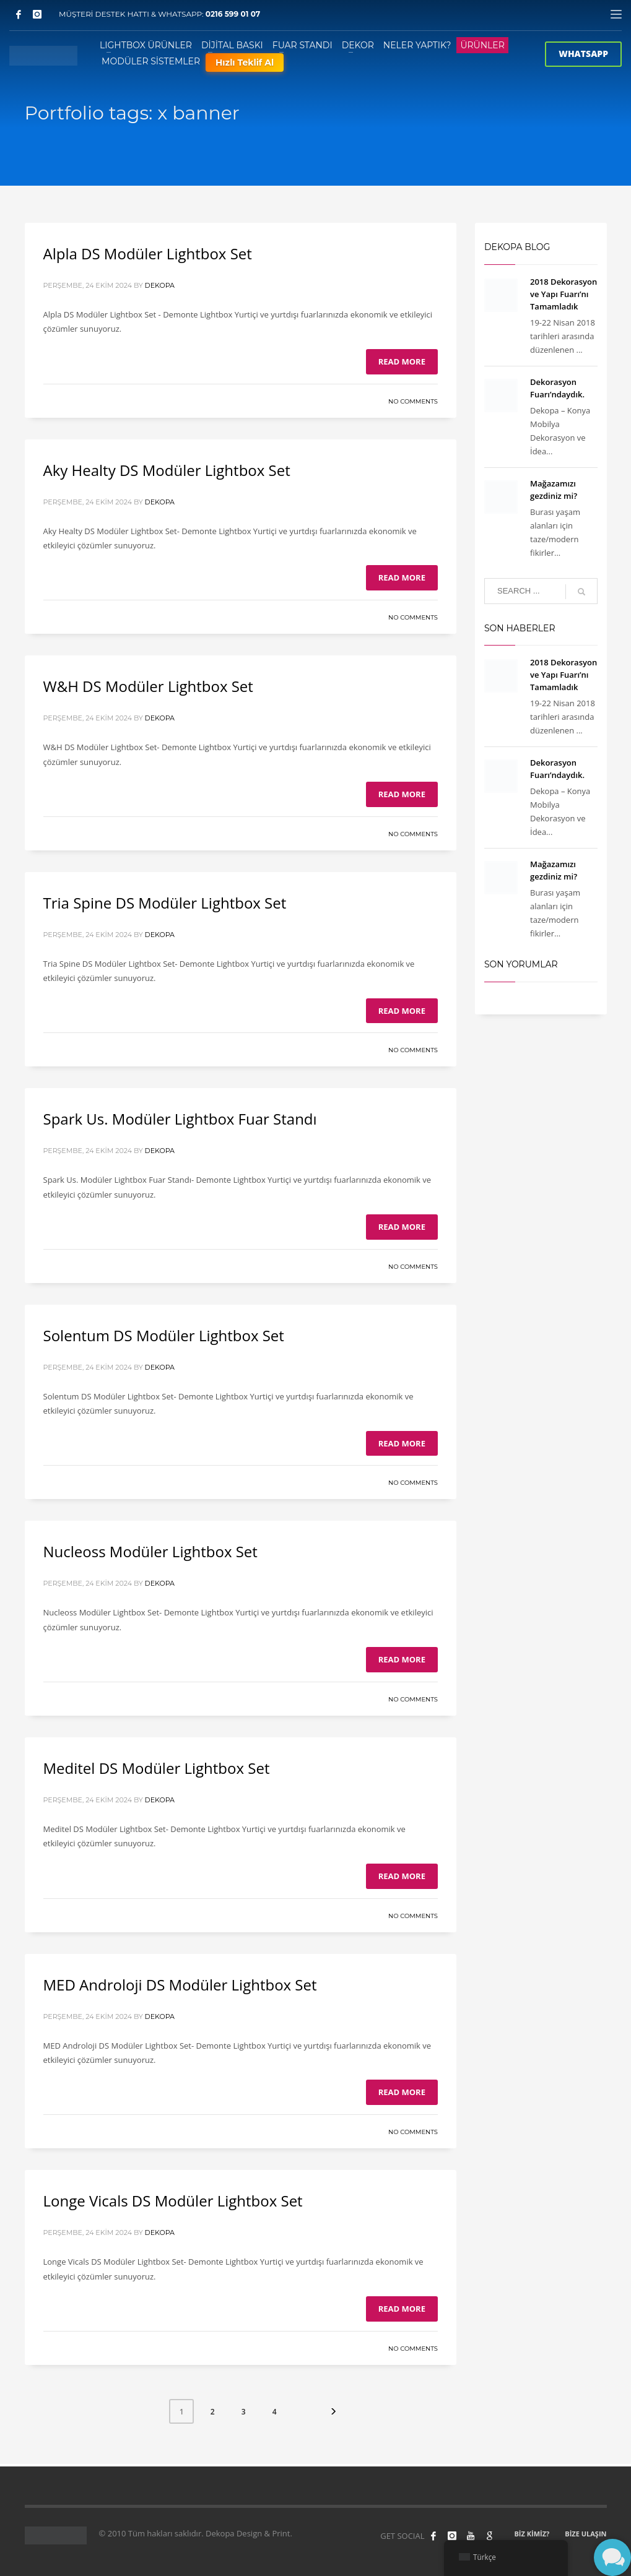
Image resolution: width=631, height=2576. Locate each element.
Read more (401, 361)
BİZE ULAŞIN (585, 2533)
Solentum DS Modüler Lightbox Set (163, 1335)
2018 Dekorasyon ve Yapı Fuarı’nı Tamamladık (563, 294)
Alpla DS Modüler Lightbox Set (147, 253)
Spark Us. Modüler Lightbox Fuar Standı (180, 1119)
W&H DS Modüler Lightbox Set (148, 686)
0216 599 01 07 (233, 14)
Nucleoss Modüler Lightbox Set (150, 1551)
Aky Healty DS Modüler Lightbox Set (166, 470)
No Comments (413, 401)
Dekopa (160, 285)
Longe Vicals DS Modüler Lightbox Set (173, 2200)
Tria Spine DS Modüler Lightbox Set (165, 903)
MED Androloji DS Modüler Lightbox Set (180, 1984)
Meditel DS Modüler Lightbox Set (156, 1768)
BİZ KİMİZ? (531, 2533)
